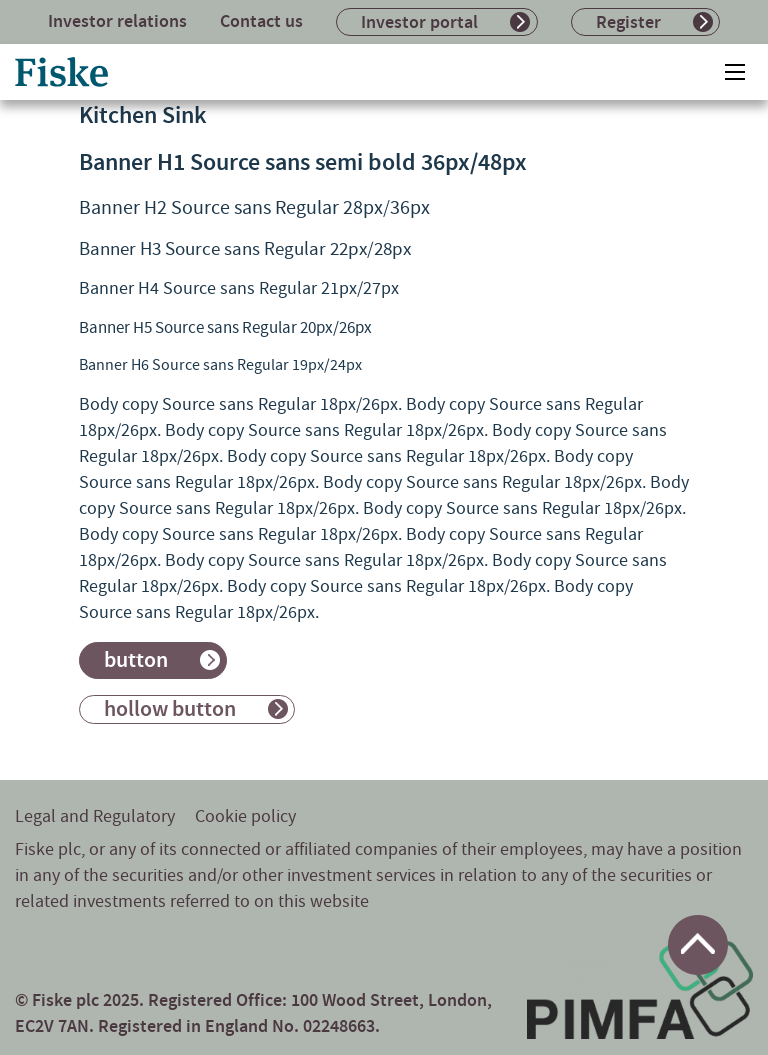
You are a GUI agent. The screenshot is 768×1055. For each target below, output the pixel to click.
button (136, 660)
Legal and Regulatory (95, 816)
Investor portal (419, 22)
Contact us (261, 21)
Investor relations (117, 21)
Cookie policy (245, 816)
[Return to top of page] (698, 945)
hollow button (170, 709)
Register (628, 22)
